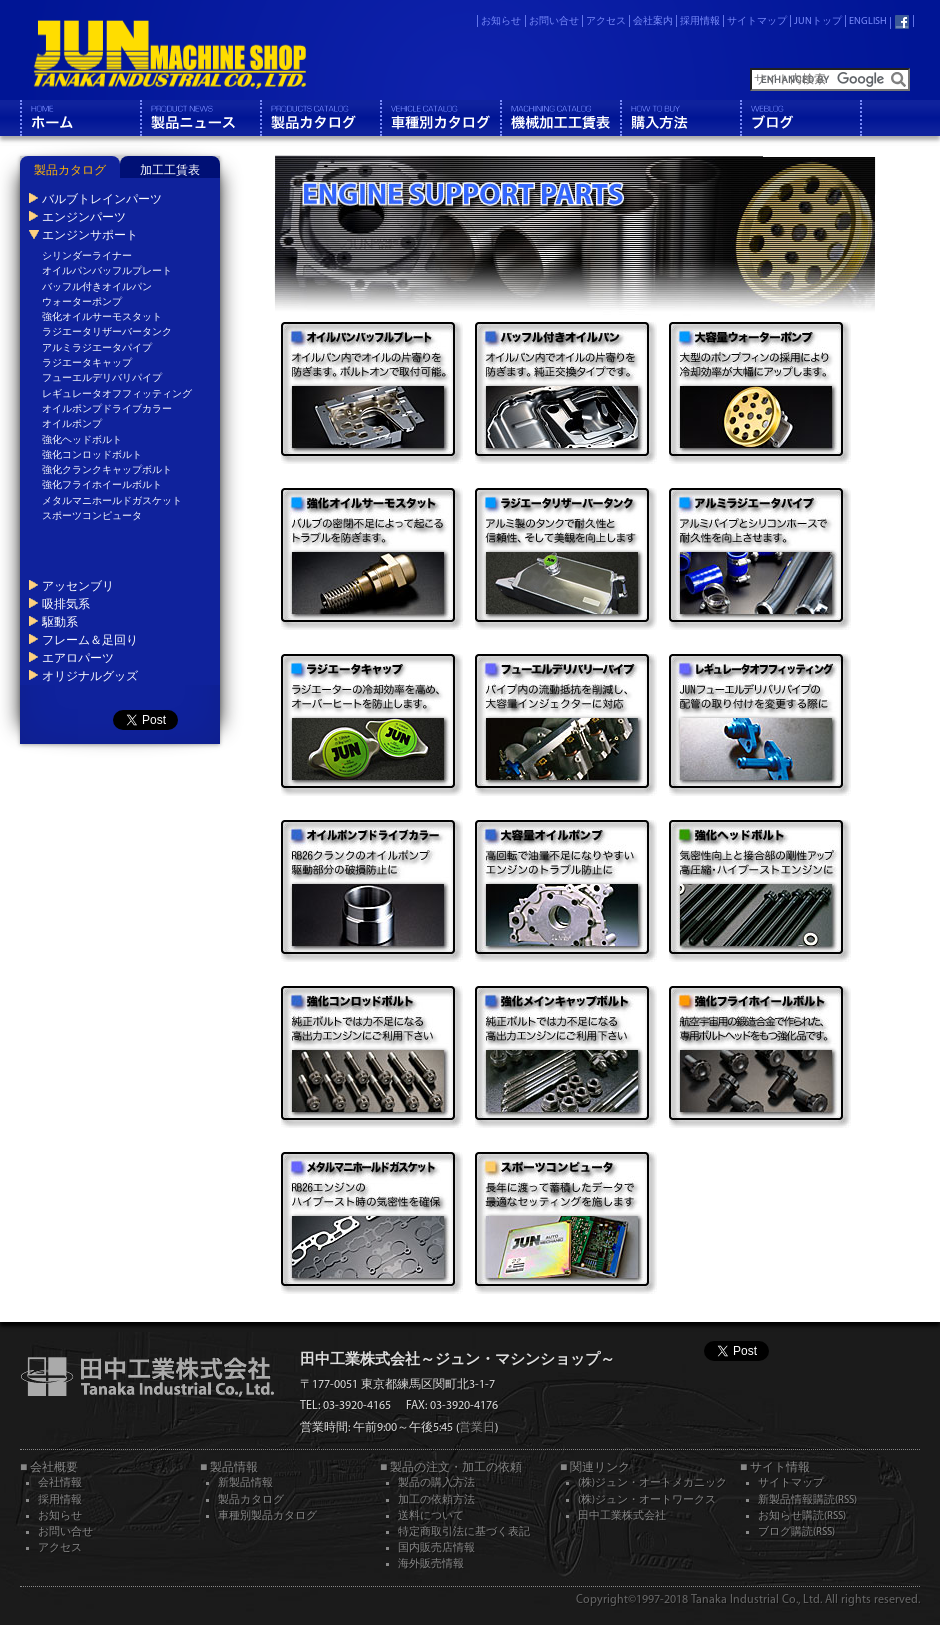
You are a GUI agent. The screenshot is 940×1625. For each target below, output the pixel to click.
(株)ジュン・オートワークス (647, 1500)
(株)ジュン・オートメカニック (652, 1483)
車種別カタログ (440, 118)
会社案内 (653, 21)
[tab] (70, 167)
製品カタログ (320, 118)
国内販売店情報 (436, 1548)
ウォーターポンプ (82, 302)
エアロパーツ (78, 658)
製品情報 (200, 118)
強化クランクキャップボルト (107, 470)
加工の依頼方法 (436, 1500)
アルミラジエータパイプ (97, 348)
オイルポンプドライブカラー (107, 409)
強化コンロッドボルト (92, 455)
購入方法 (680, 118)
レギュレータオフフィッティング (117, 394)
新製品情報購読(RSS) (807, 1500)
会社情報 (60, 1483)
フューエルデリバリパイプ (102, 378)
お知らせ (501, 21)
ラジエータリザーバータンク (107, 332)
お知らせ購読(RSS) (802, 1516)
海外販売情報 (431, 1564)
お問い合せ (554, 21)
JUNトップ (818, 21)
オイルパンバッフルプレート (107, 271)
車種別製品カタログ (267, 1516)
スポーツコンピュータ (92, 516)
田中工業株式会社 (622, 1516)
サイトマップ (757, 21)
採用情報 (700, 21)
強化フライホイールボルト (102, 485)
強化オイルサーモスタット (102, 317)
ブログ (800, 118)
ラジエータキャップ (87, 363)
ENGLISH (868, 21)
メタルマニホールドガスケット (112, 501)
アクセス (606, 21)
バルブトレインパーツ (102, 199)
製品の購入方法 (436, 1483)
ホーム (80, 118)
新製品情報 (245, 1483)
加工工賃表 (170, 171)
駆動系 (60, 622)
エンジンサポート (90, 235)
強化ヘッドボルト (82, 440)
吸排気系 (66, 604)
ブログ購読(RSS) (796, 1532)
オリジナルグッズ (90, 676)
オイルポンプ (72, 424)
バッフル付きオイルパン (97, 287)
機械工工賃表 (560, 118)
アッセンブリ (78, 586)
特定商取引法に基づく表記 (464, 1532)
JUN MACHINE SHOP (170, 55)
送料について (431, 1516)
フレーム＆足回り (90, 640)
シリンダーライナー (87, 256)
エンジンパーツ (84, 217)
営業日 (477, 1428)
